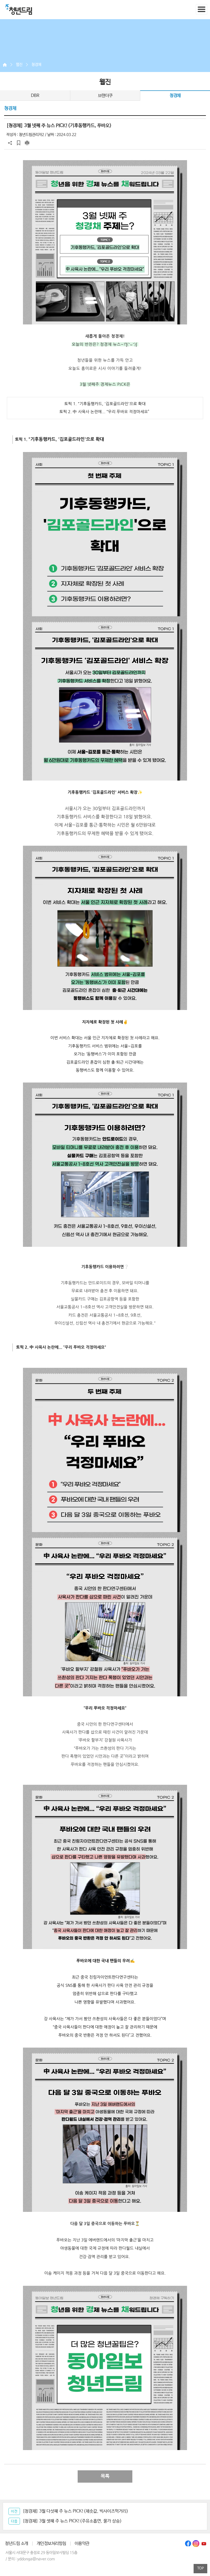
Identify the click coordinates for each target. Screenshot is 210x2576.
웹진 (19, 64)
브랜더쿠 (105, 95)
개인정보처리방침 (51, 2543)
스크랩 (18, 143)
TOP (200, 2568)
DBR (35, 95)
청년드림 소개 (16, 2543)
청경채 (36, 64)
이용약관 (82, 2543)
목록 (105, 2476)
